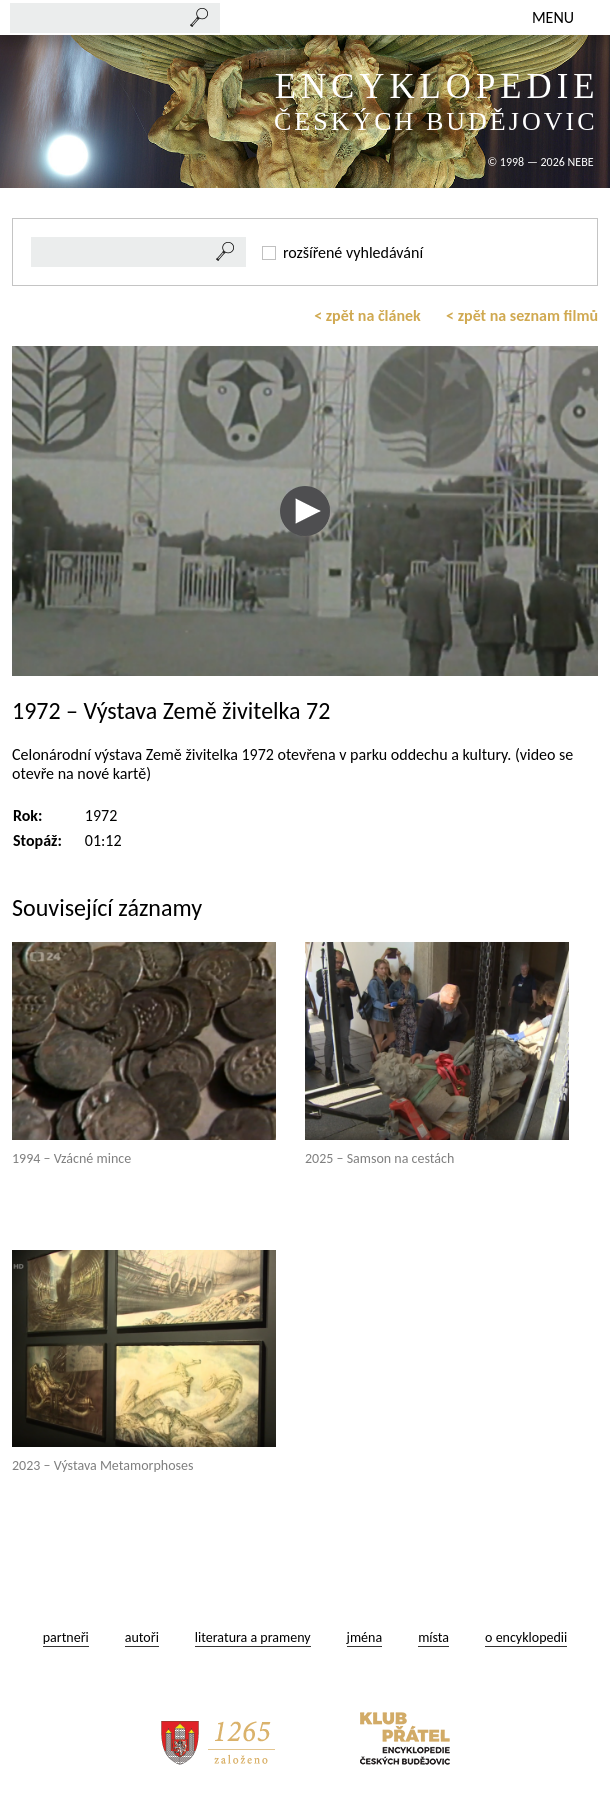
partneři (66, 1637)
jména (365, 1637)
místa (433, 1637)
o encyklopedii (526, 1637)
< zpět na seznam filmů (522, 315)
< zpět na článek (367, 315)
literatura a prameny (253, 1637)
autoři (142, 1637)
